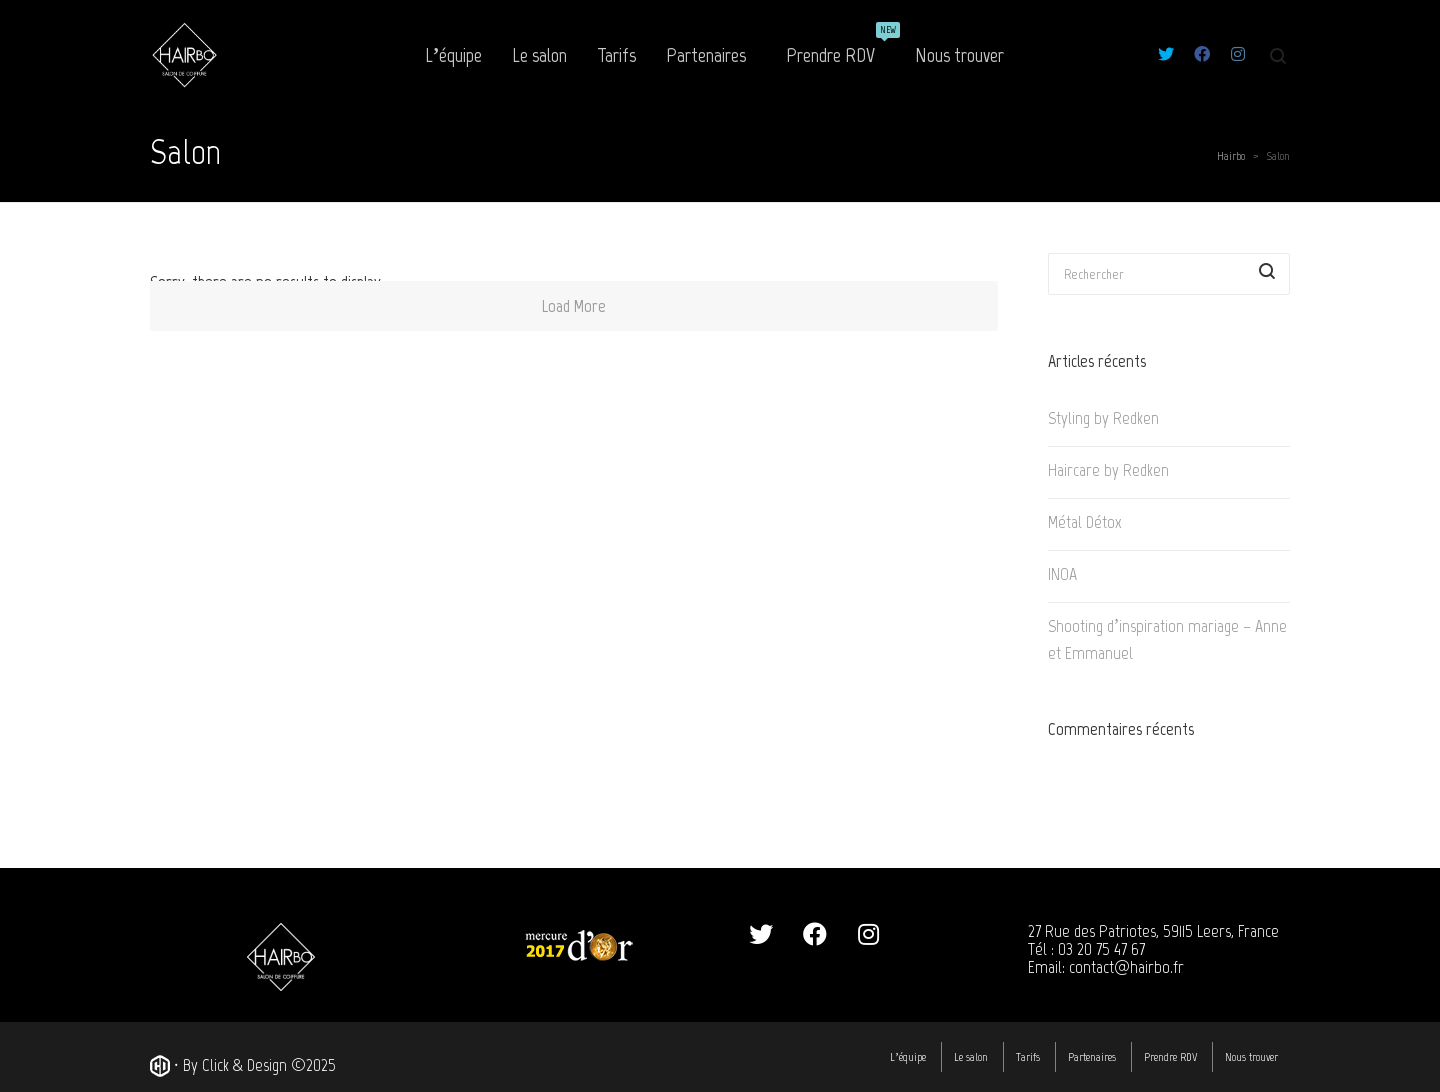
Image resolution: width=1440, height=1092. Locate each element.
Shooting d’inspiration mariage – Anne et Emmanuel (1168, 639)
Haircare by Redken (1108, 470)
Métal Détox (1085, 522)
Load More (574, 306)
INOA (1062, 574)
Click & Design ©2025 (269, 1065)
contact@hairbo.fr (1126, 967)
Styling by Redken (1103, 418)
